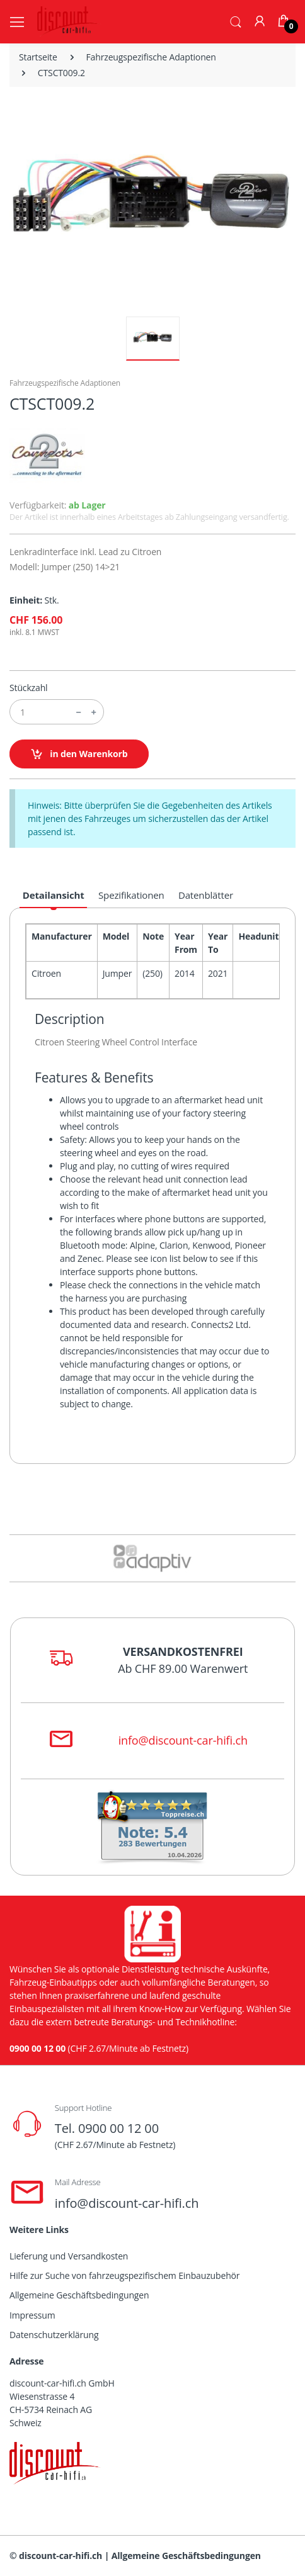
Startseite (38, 57)
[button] (236, 20)
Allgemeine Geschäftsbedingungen (79, 2295)
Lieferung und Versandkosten (68, 2256)
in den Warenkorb (79, 754)
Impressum (32, 2315)
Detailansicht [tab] (53, 895)
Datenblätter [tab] (205, 895)
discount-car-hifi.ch (60, 2556)
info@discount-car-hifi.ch (183, 1740)
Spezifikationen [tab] (131, 895)
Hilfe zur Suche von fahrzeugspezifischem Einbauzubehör (124, 2275)
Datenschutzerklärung (53, 2335)
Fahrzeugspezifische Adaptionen (151, 57)
